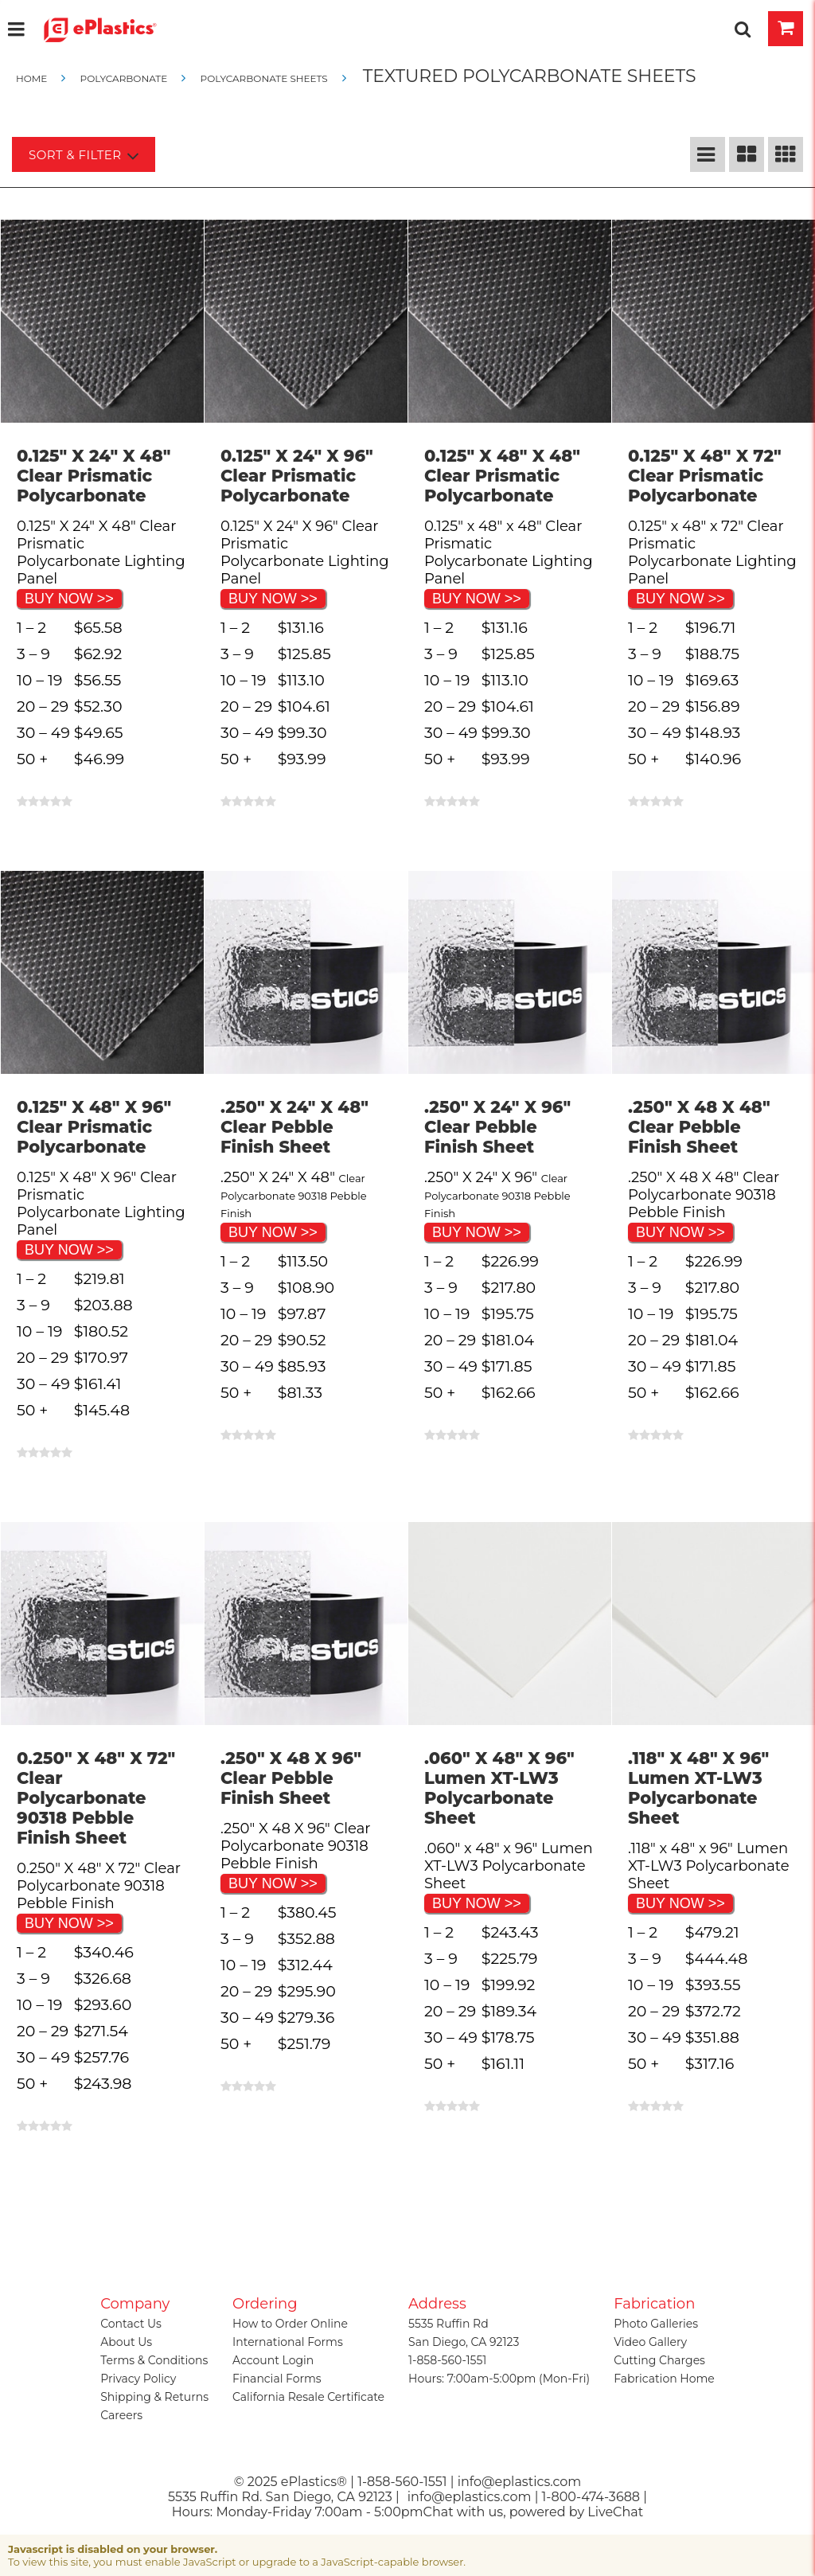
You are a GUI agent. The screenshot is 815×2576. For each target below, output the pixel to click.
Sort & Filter (83, 155)
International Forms (287, 2342)
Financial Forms (277, 2378)
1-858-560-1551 (447, 2360)
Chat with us (463, 2511)
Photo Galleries (656, 2323)
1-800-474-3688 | (594, 2496)
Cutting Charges (659, 2360)
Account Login (273, 2360)
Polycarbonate (123, 78)
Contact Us (131, 2323)
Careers (121, 2415)
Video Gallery (650, 2342)
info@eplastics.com (470, 2496)
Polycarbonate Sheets (263, 78)
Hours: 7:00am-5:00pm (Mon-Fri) (499, 2378)
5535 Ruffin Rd (448, 2323)
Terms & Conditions (154, 2360)
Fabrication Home (664, 2378)
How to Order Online (290, 2323)
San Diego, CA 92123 (463, 2342)
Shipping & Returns (154, 2397)
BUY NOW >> (69, 599)
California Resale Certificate (308, 2397)
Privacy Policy (138, 2378)
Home (32, 78)
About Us (126, 2342)
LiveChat (615, 2511)
